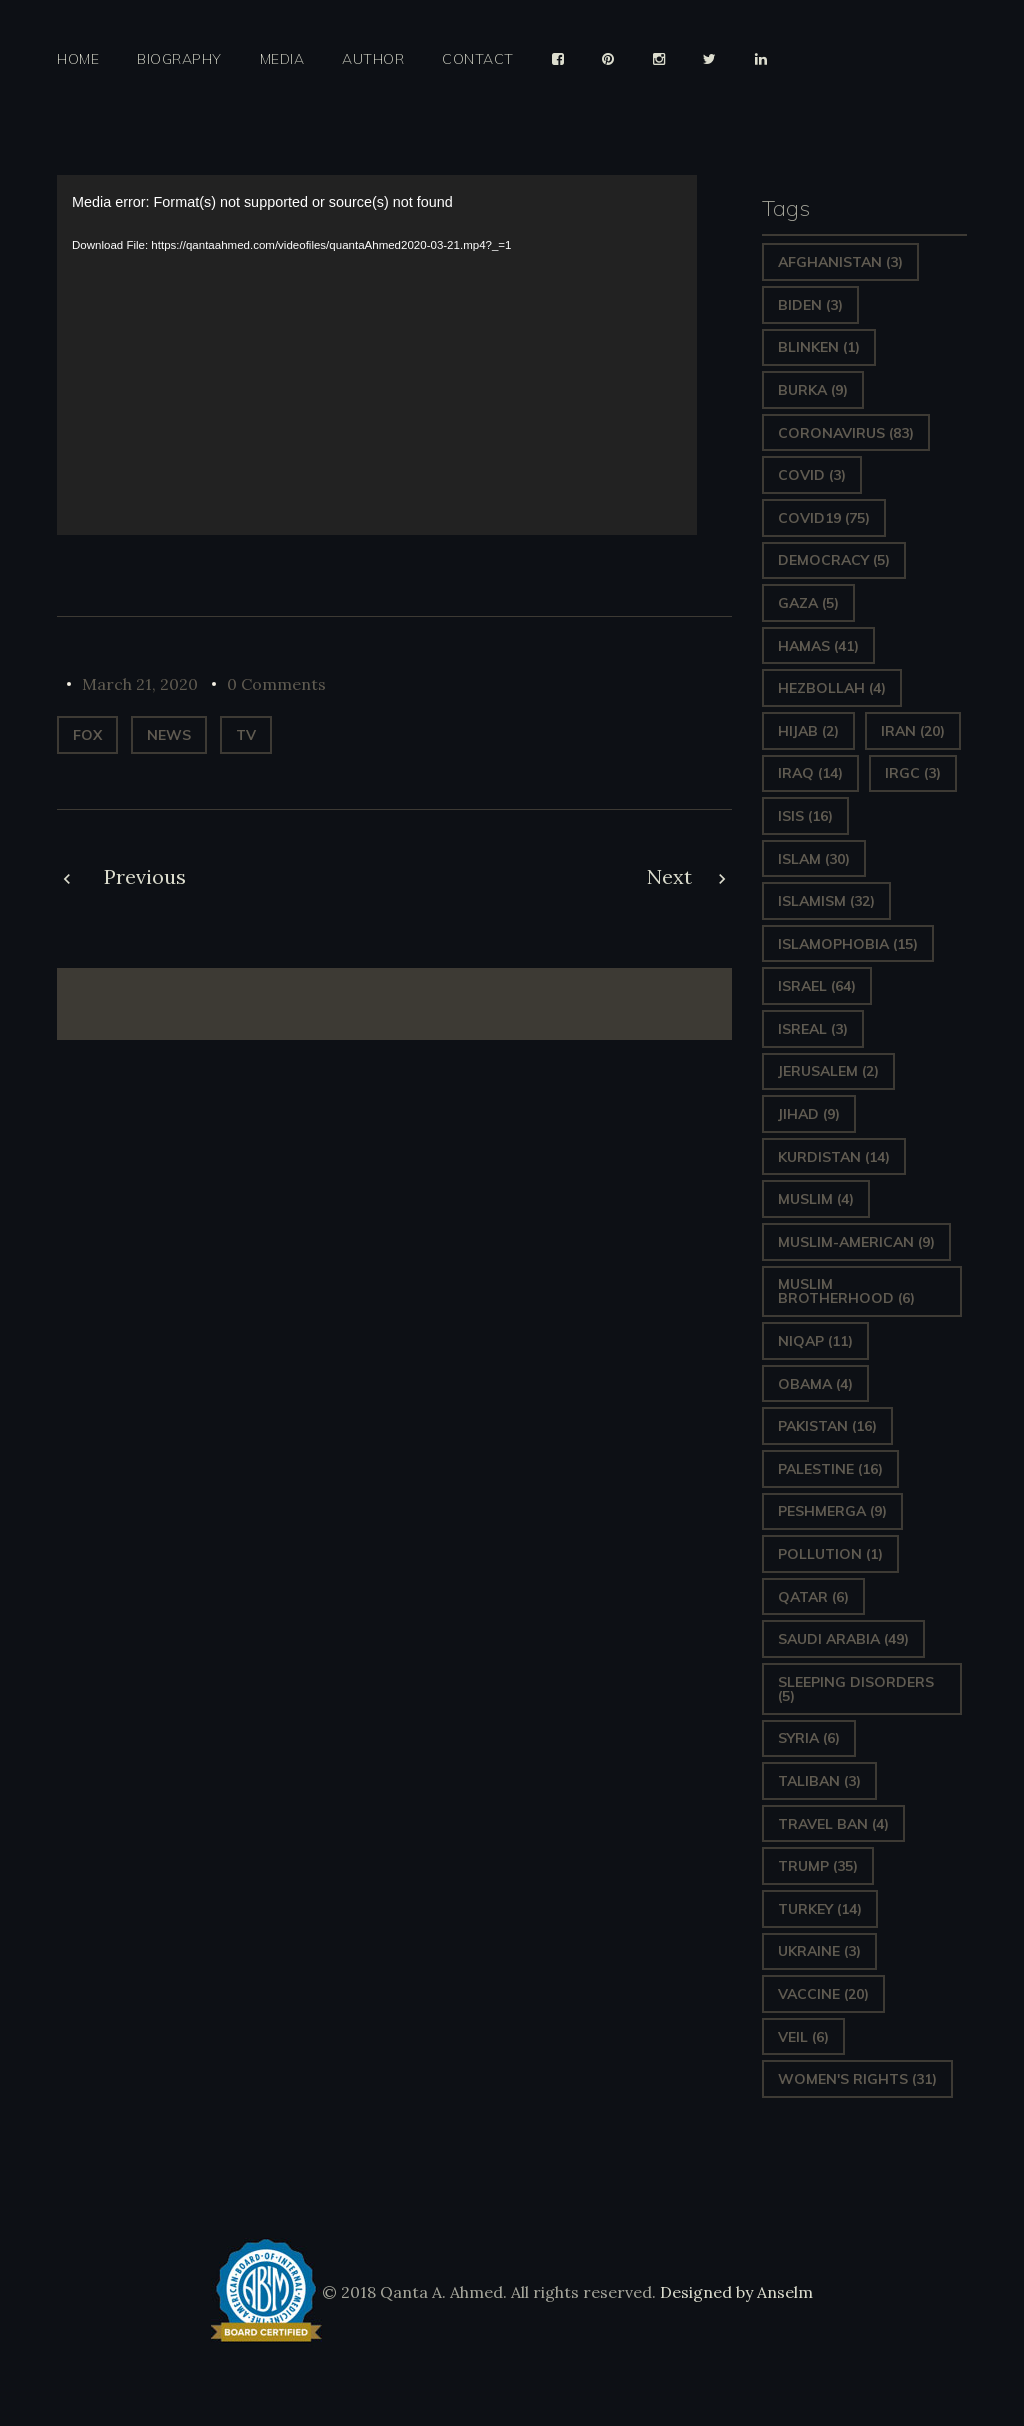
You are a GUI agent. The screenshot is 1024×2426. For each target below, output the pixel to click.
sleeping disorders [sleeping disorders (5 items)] (856, 1689)
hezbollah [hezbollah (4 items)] (832, 688)
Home (78, 59)
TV (246, 735)
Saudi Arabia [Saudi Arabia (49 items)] (843, 1639)
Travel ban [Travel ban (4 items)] (833, 1824)
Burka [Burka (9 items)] (813, 390)
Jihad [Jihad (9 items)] (809, 1114)
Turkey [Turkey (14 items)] (820, 1909)
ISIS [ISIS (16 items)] (805, 816)
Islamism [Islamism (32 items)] (826, 901)
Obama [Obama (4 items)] (815, 1384)
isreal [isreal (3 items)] (813, 1029)
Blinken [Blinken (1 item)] (819, 347)
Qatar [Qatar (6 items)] (813, 1597)
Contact (478, 59)
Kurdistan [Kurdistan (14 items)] (834, 1157)
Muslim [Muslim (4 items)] (816, 1199)
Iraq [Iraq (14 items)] (810, 773)
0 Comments (276, 684)
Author (373, 59)
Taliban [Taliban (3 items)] (819, 1781)
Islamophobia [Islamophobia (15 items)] (848, 944)
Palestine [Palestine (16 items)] (830, 1469)
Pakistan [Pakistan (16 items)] (827, 1426)
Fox (87, 735)
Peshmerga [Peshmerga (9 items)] (832, 1511)
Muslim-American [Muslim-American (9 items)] (856, 1242)
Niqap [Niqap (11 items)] (815, 1341)
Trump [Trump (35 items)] (818, 1866)
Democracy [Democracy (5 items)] (834, 560)
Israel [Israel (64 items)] (817, 986)
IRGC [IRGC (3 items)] (913, 773)
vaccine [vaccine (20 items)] (823, 1994)
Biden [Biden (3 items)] (810, 305)
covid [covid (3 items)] (812, 475)
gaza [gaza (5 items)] (808, 603)
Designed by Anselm (734, 2292)
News (169, 735)
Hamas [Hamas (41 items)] (818, 646)
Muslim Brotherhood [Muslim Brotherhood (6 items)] (846, 1291)
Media (282, 59)
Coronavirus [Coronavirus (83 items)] (846, 433)
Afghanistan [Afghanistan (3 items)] (840, 262)
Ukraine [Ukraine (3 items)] (819, 1951)
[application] (377, 355)
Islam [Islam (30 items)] (814, 859)
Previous (145, 876)
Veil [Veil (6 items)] (803, 2037)
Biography (179, 59)
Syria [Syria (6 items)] (809, 1738)
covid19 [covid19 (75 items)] (824, 518)
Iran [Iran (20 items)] (913, 731)
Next (669, 876)
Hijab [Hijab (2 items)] (808, 731)
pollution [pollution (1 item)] (830, 1554)
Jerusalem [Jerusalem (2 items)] (828, 1071)
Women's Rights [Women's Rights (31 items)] (857, 2079)
